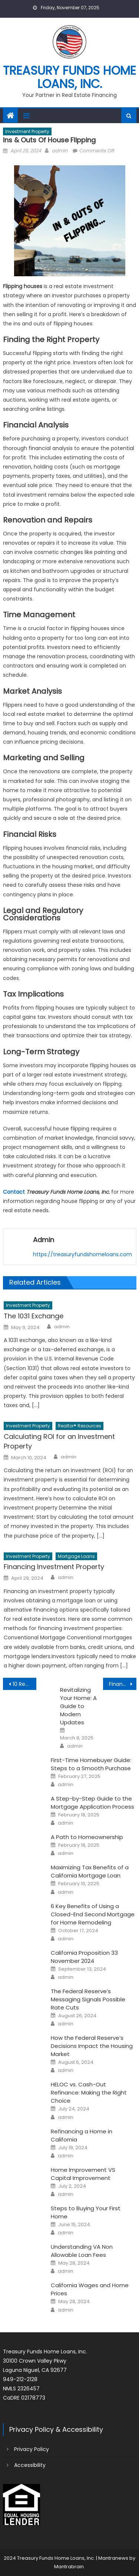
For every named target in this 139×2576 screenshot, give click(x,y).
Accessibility (30, 2465)
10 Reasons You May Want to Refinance (24, 1684)
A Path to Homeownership (87, 1837)
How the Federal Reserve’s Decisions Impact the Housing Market (92, 2046)
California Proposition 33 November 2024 (84, 1957)
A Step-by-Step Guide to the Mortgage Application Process (92, 1803)
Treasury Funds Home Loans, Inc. (69, 77)
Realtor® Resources (79, 1426)
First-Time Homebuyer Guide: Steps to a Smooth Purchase (91, 1764)
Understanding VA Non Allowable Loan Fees (82, 2251)
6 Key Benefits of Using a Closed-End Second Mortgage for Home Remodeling (93, 1914)
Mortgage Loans (76, 1556)
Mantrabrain (69, 2566)
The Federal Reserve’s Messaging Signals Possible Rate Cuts (88, 1999)
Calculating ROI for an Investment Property (59, 1441)
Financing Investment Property (54, 1566)
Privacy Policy (31, 2449)
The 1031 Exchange (33, 1316)
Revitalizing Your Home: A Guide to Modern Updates (78, 1706)
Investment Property (27, 131)
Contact (14, 1192)
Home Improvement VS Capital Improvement (83, 2174)
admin (59, 150)
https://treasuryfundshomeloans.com (82, 1254)
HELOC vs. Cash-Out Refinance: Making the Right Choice (89, 2092)
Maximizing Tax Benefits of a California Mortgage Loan (90, 1871)
